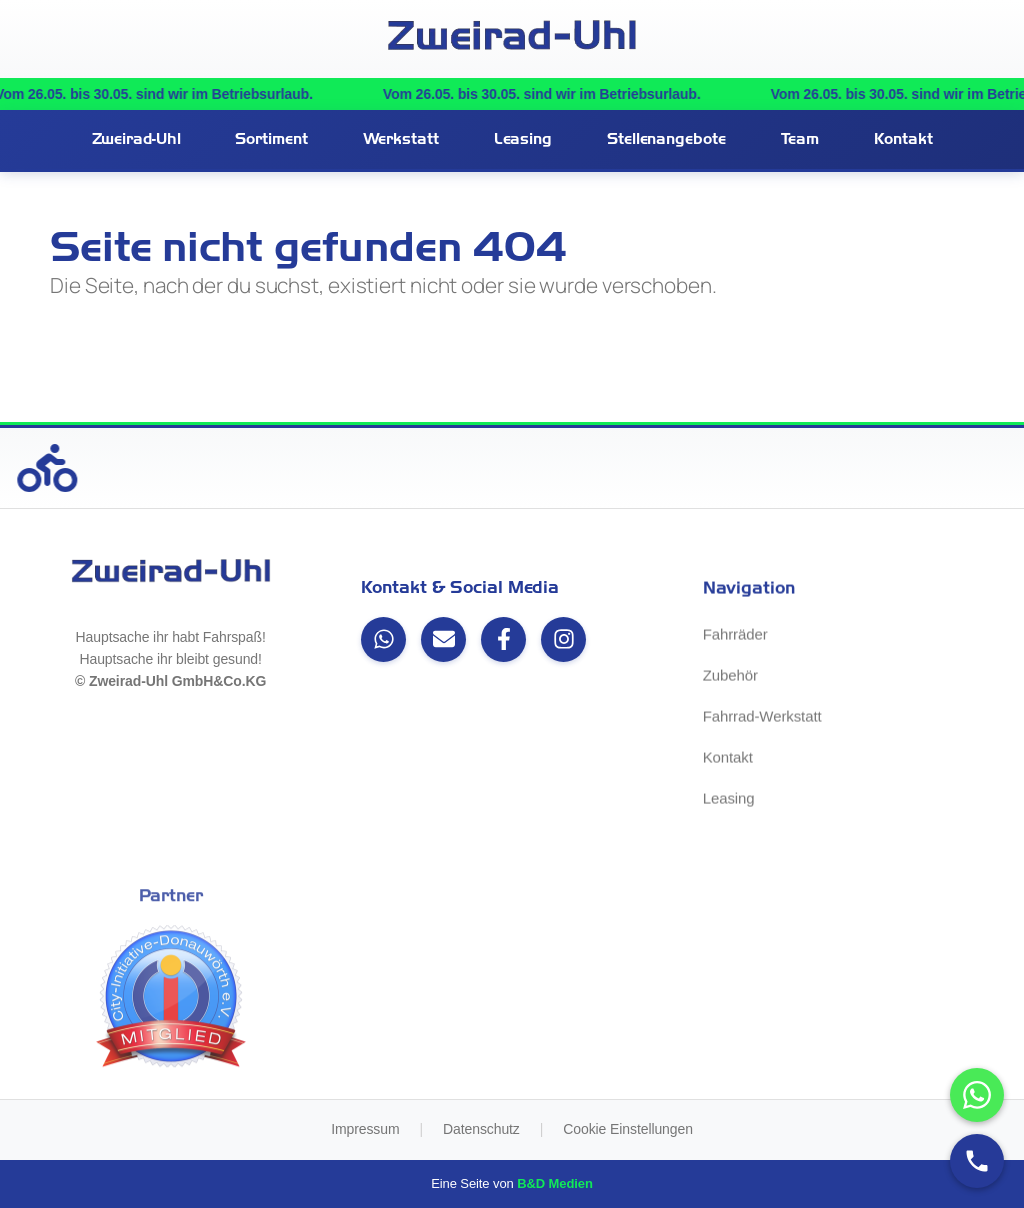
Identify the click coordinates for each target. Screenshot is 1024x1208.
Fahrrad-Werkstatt (762, 718)
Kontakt (903, 138)
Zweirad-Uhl (136, 138)
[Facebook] (503, 639)
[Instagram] (563, 639)
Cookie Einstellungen (628, 1129)
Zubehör (730, 677)
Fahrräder (735, 636)
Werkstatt (401, 138)
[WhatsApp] (383, 639)
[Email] (443, 639)
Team (800, 138)
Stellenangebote (666, 138)
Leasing (523, 138)
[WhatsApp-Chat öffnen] (977, 1095)
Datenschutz (481, 1129)
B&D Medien (555, 1183)
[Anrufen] (977, 1161)
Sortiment (271, 138)
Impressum (365, 1129)
